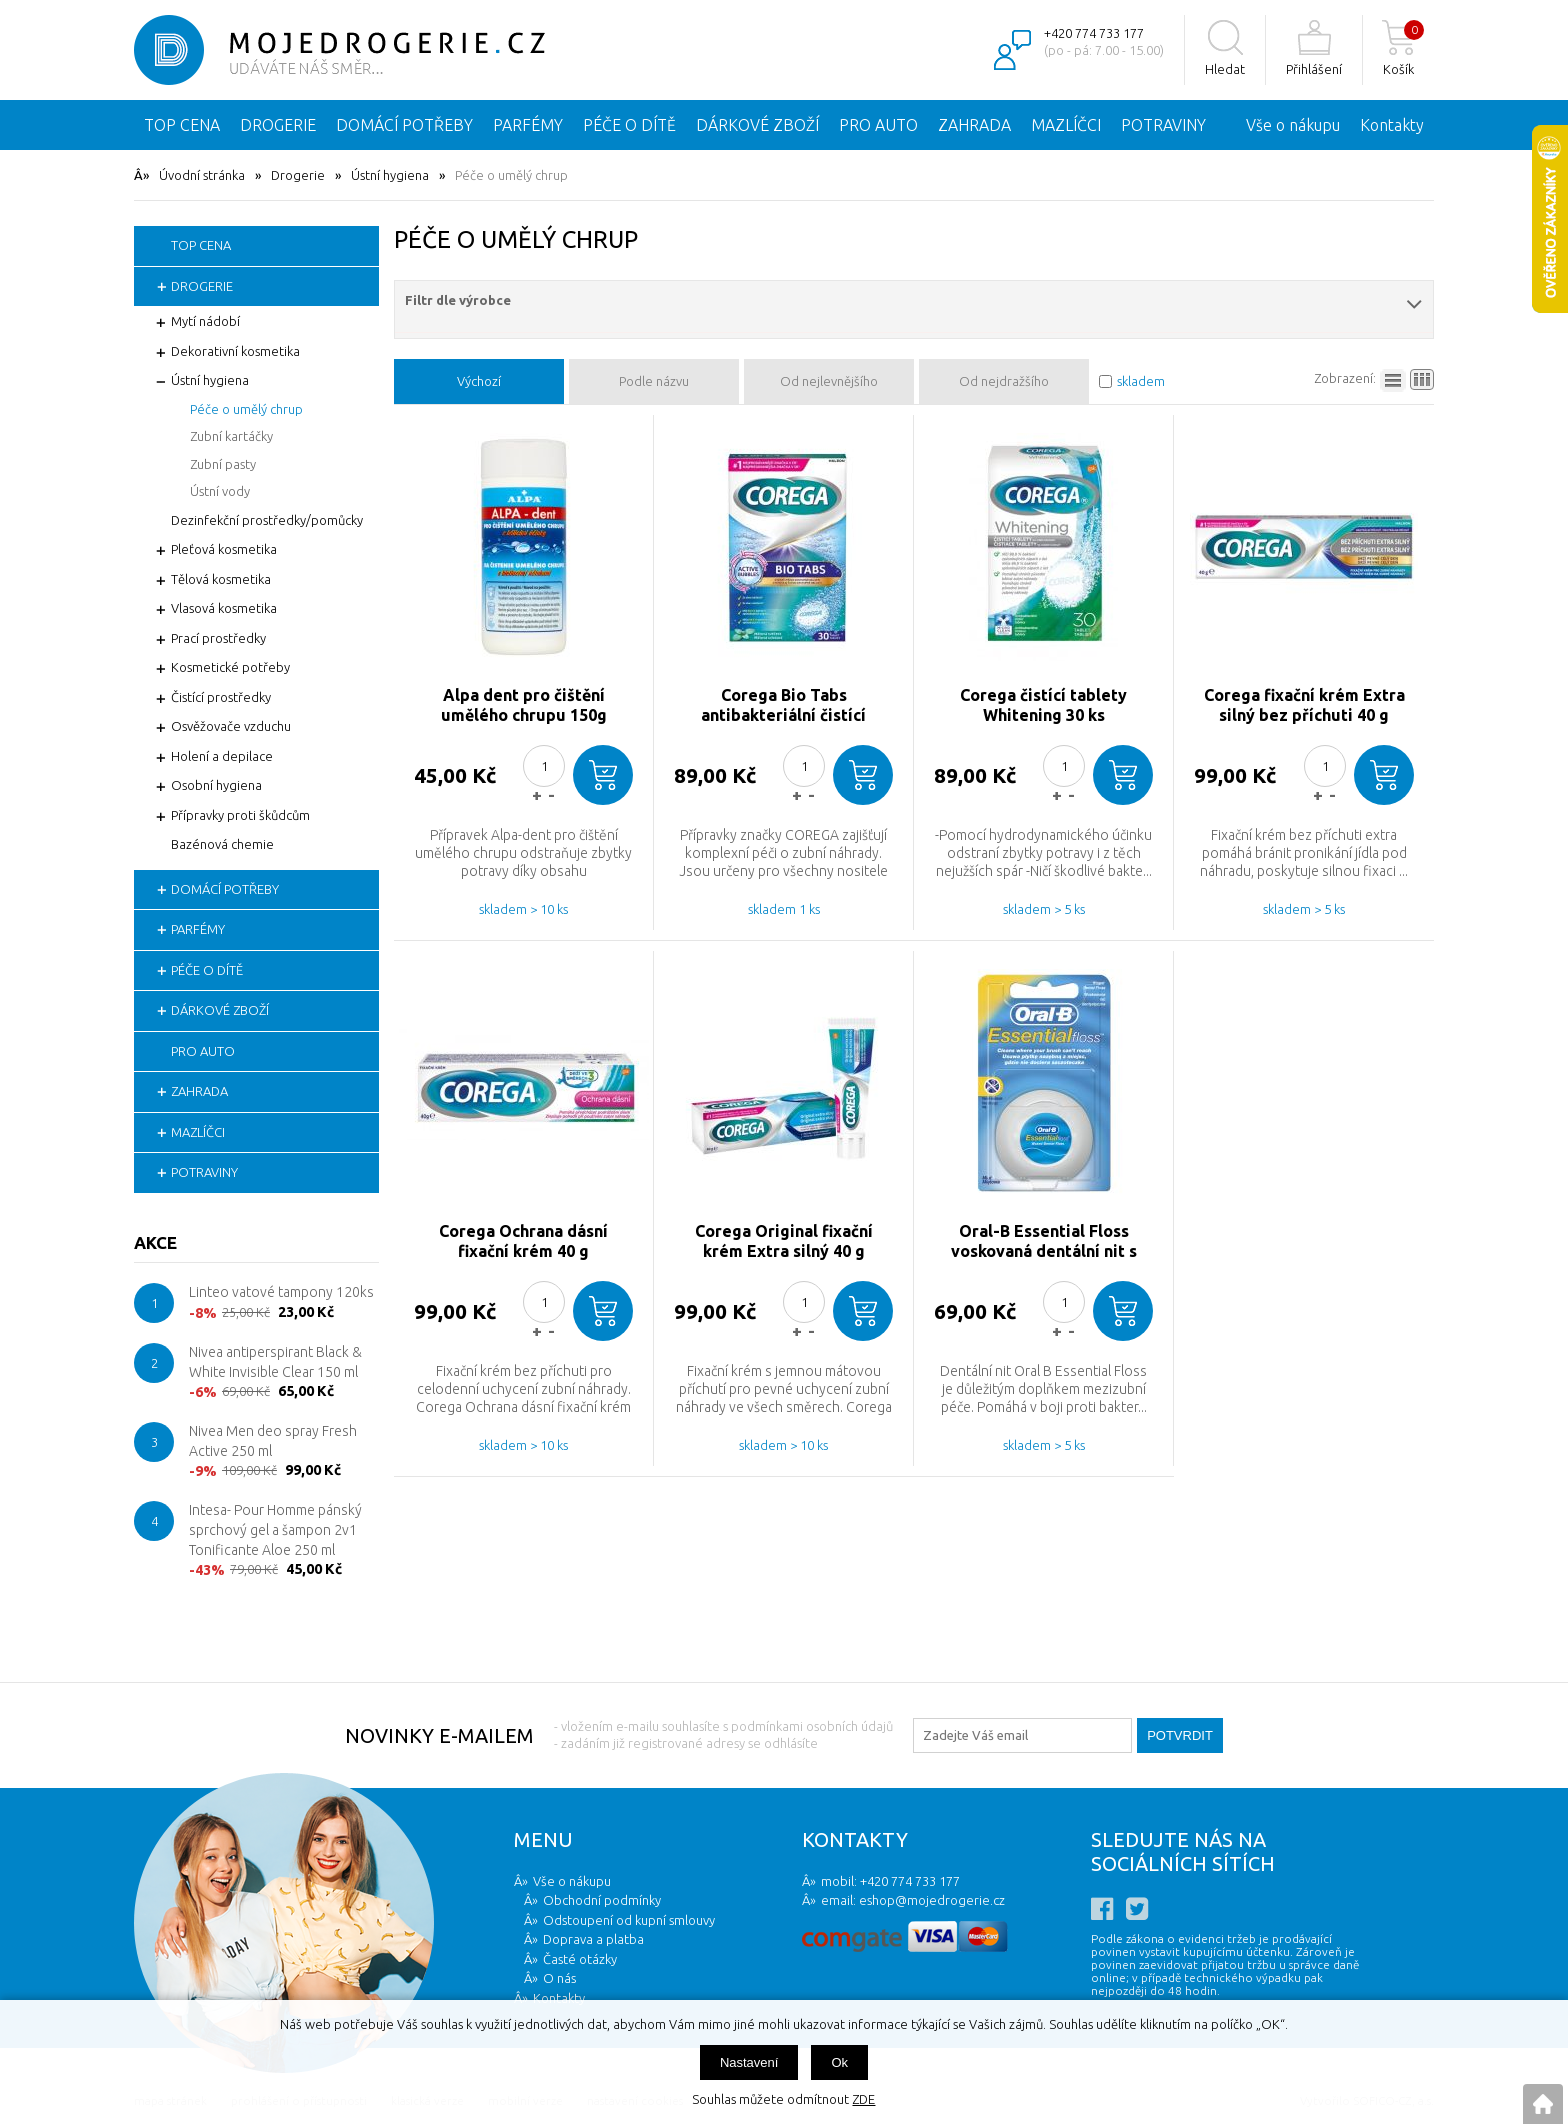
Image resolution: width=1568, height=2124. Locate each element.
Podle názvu (654, 381)
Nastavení (749, 2062)
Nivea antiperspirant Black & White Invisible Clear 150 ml (275, 1362)
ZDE (863, 2099)
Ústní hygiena (390, 175)
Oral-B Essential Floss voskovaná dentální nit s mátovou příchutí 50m (1044, 1241)
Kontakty (1392, 125)
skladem (1141, 381)
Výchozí (479, 381)
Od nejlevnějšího (829, 381)
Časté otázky (580, 1959)
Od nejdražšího (1004, 381)
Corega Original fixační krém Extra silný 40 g (784, 1241)
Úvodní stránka (202, 175)
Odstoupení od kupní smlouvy (629, 1920)
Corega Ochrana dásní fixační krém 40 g (523, 1241)
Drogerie (298, 175)
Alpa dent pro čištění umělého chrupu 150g (524, 705)
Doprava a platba (593, 1939)
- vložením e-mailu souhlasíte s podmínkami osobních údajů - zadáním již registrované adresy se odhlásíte (723, 1734)
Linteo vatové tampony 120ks (281, 1292)
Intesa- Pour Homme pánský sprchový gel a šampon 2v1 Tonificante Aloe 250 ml (275, 1529)
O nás (559, 1978)
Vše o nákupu (1293, 125)
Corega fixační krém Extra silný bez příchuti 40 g (1304, 705)
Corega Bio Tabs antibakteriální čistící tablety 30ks (783, 705)
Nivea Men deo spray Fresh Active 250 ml (273, 1441)
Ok (839, 2062)
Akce (155, 1242)
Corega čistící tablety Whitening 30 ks (1043, 705)
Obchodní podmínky (602, 1900)
